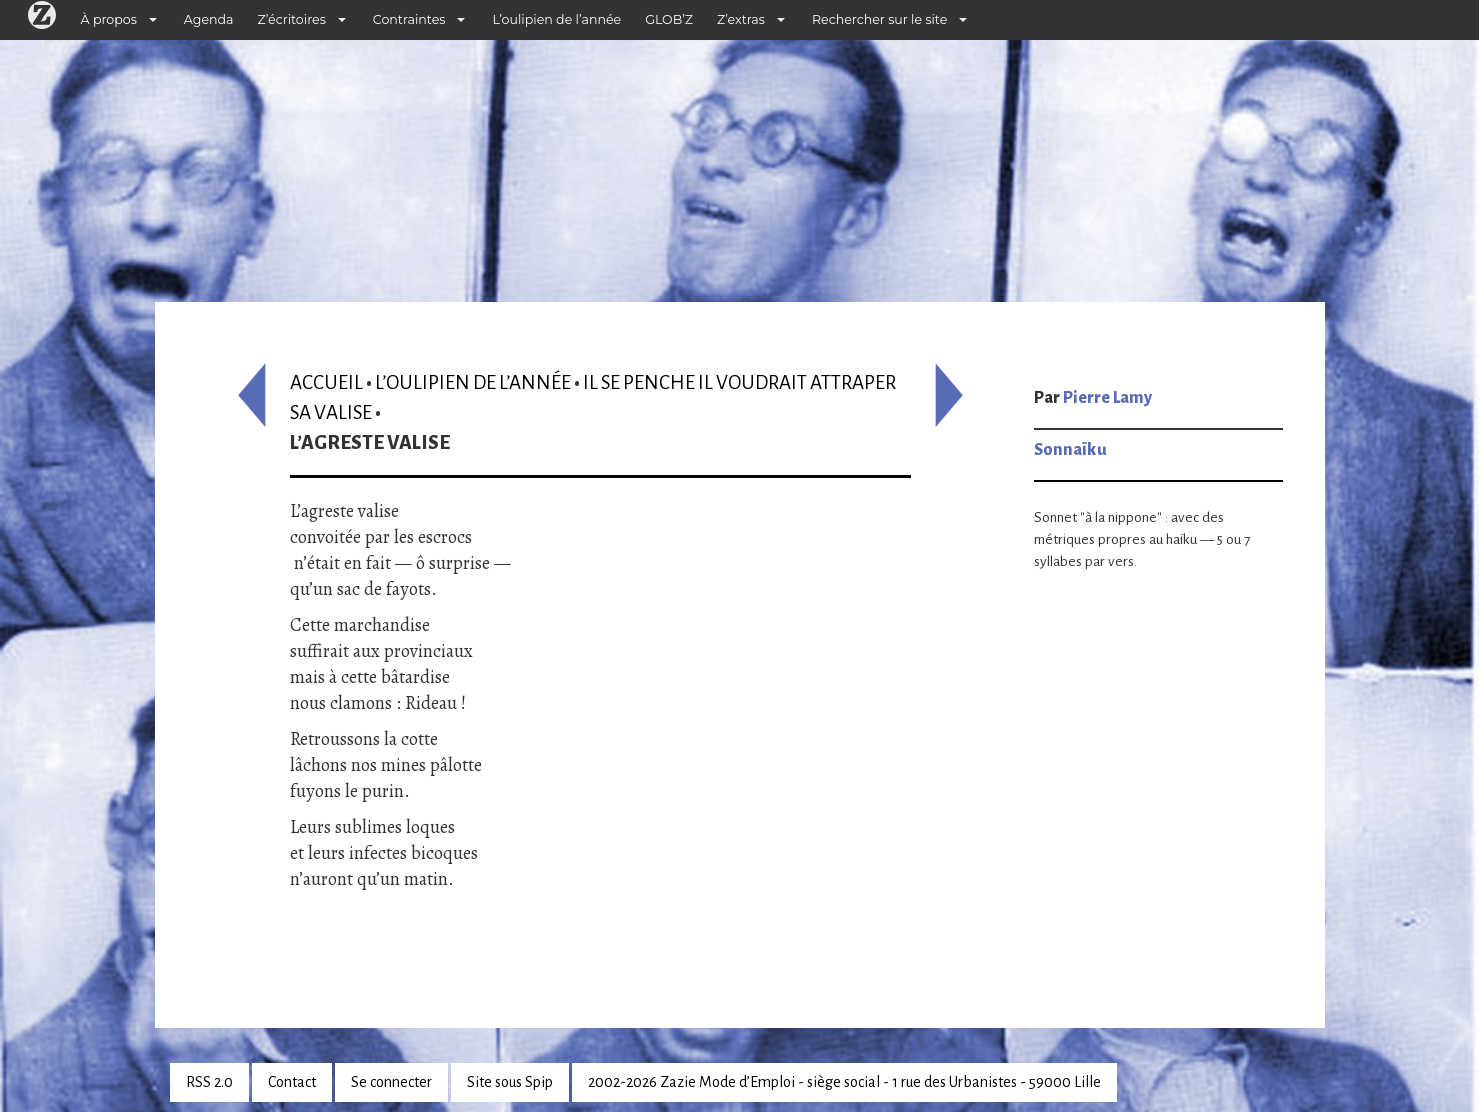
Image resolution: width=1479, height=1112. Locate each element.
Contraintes (409, 19)
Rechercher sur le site (879, 19)
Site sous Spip (510, 1082)
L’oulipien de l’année (556, 19)
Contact (292, 1082)
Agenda (209, 19)
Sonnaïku (1070, 450)
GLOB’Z (669, 19)
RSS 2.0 (209, 1082)
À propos (109, 19)
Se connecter (391, 1082)
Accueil (326, 382)
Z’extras (741, 19)
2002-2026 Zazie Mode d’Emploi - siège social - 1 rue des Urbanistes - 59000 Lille (844, 1082)
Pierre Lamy (1107, 398)
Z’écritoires (292, 19)
